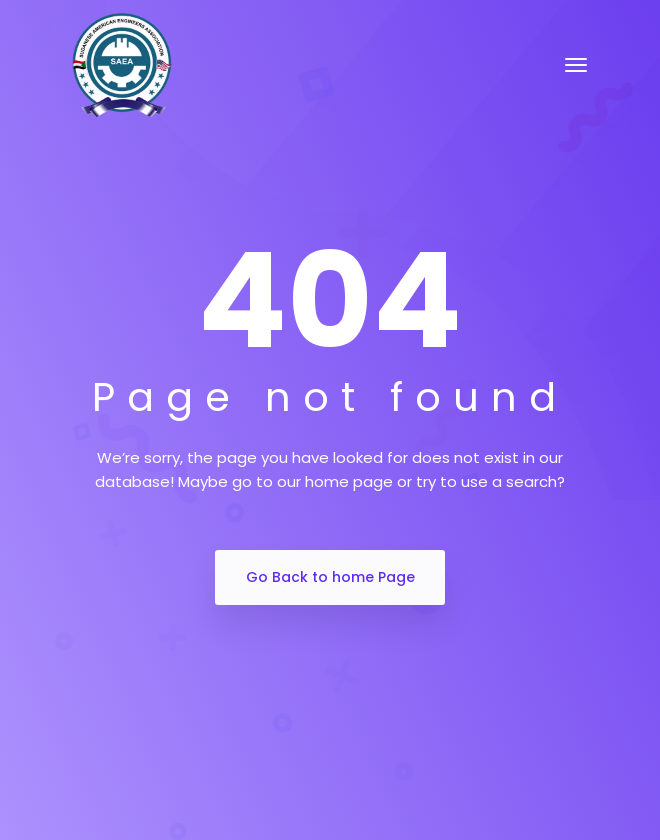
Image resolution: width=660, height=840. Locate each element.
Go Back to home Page (330, 577)
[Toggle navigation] (576, 65)
